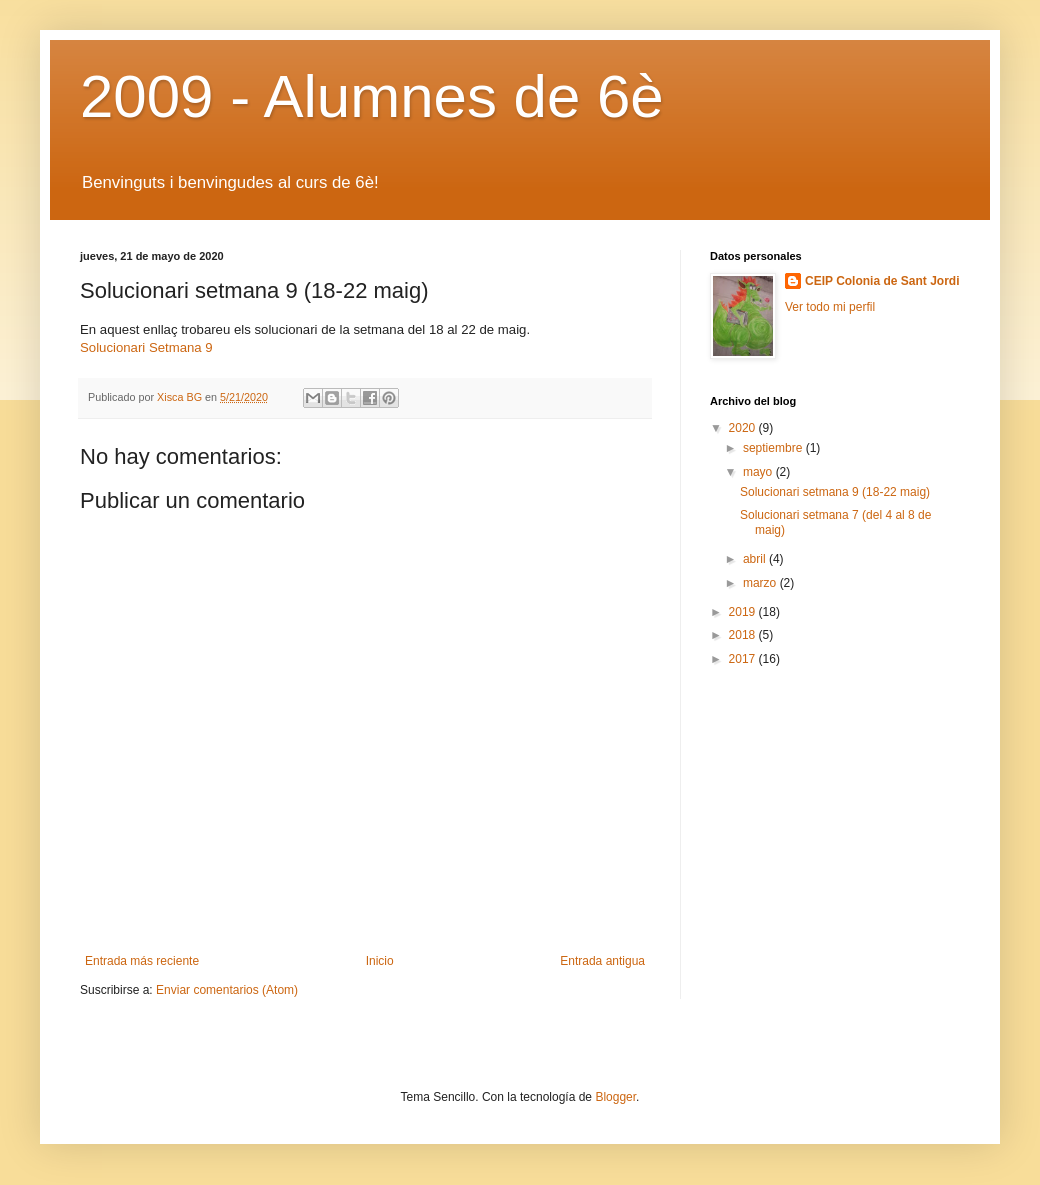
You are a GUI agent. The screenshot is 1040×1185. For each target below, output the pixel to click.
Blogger (615, 1097)
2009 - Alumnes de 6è (372, 96)
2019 (744, 612)
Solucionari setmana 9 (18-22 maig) (835, 492)
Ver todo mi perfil (830, 307)
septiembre (774, 448)
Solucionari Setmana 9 (146, 347)
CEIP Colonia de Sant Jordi (882, 281)
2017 (744, 659)
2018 (744, 635)
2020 (744, 428)
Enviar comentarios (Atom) (227, 990)
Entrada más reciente (142, 961)
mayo (759, 472)
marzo (761, 583)
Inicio (380, 961)
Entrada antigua (602, 961)
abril (756, 559)
